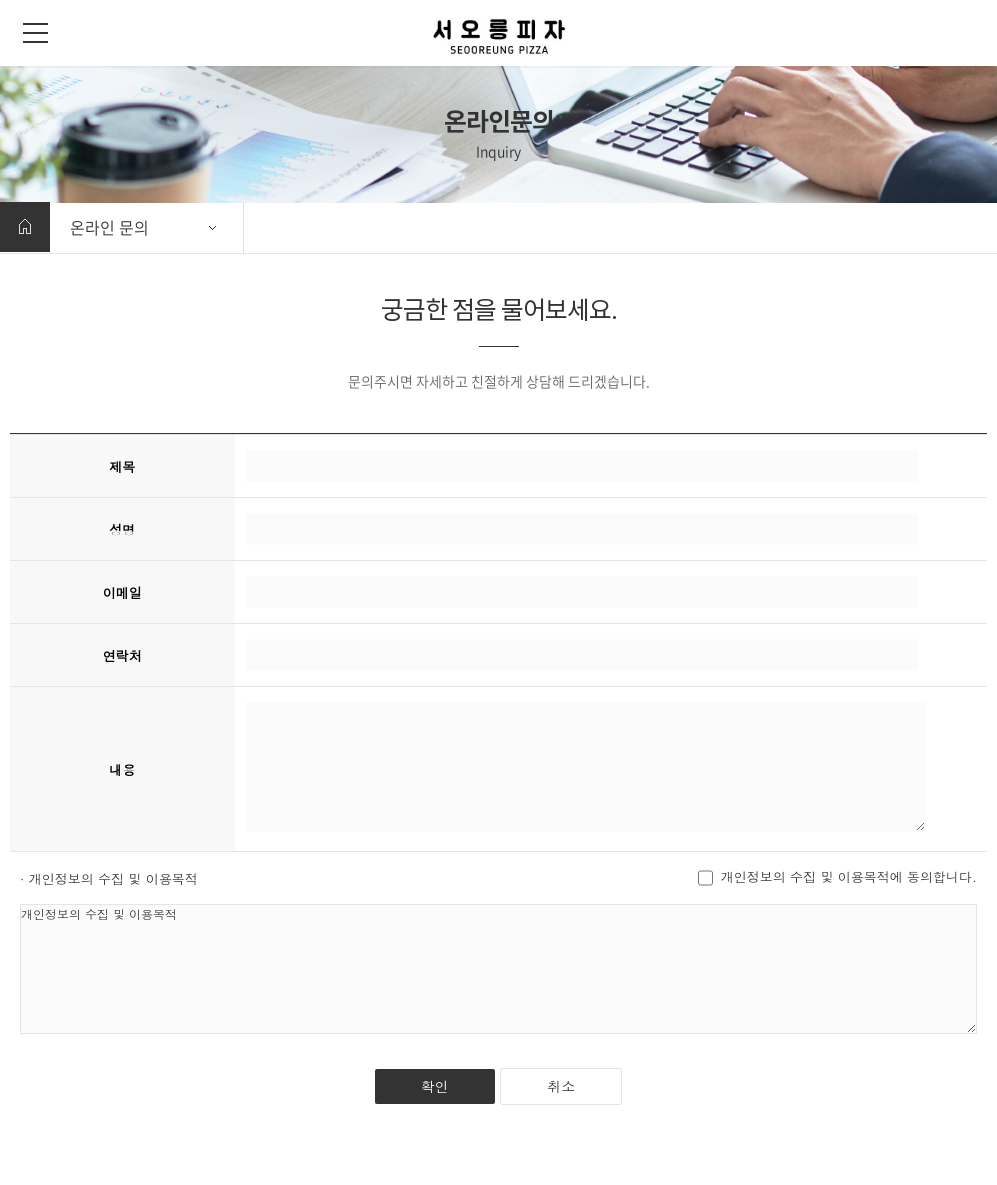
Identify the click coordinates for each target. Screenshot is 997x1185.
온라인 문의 (109, 227)
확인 (435, 1086)
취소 (561, 1086)
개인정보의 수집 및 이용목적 (498, 969)
